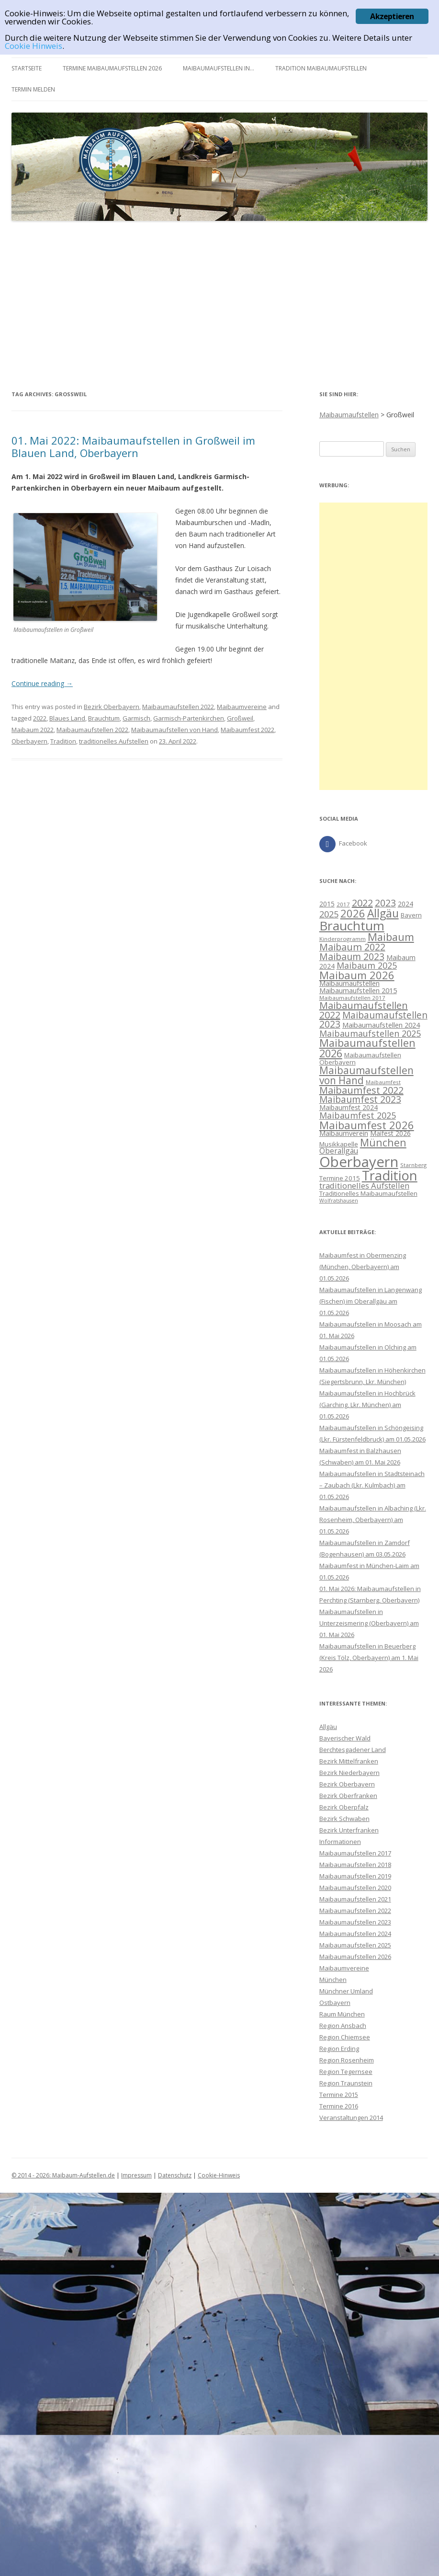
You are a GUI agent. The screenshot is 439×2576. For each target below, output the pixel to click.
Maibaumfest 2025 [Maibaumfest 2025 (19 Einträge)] (357, 1115)
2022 (39, 718)
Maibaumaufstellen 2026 (355, 1956)
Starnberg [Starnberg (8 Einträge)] (413, 1164)
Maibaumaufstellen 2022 (178, 706)
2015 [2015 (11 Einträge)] (327, 903)
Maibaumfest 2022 (247, 729)
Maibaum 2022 (32, 729)
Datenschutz (174, 2175)
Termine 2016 (338, 2106)
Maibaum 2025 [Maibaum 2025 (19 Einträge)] (367, 965)
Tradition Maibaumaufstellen (321, 68)
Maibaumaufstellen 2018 (355, 1864)
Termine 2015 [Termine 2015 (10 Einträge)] (339, 1178)
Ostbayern (334, 2002)
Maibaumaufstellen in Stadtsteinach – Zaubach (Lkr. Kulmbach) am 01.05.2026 (372, 1485)
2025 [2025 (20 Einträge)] (328, 914)
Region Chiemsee (344, 2037)
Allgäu (328, 1726)
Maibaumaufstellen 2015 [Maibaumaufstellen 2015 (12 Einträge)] (358, 990)
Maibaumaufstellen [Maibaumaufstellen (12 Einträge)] (349, 983)
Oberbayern (29, 741)
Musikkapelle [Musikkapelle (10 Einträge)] (338, 1144)
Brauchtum (104, 718)
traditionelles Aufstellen (113, 741)
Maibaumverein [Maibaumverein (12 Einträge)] (343, 1133)
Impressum (136, 2175)
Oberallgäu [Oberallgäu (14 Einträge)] (338, 1150)
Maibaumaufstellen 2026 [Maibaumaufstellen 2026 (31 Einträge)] (367, 1048)
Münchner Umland (346, 1991)
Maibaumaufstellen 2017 (355, 1853)
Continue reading (42, 683)
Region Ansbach (342, 2025)
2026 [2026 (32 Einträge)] (352, 913)
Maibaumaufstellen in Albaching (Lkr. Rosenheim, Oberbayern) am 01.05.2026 (372, 1519)
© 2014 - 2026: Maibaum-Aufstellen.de (63, 2175)
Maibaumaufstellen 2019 (355, 1876)
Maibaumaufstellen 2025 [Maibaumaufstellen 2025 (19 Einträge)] (370, 1033)
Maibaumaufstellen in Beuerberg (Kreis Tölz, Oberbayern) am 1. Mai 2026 (368, 1657)
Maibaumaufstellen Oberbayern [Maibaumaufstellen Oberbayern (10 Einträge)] (360, 1058)
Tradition (63, 741)
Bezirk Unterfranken (349, 1830)
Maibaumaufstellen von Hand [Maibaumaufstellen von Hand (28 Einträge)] (366, 1075)
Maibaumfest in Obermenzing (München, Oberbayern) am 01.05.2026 (362, 1266)
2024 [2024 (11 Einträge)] (405, 903)
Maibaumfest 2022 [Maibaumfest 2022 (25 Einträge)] (361, 1090)
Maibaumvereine (242, 706)
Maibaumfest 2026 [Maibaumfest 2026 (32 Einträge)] (366, 1125)
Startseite (26, 68)
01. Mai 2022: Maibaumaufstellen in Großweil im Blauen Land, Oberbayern (133, 446)
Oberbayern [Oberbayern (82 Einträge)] (358, 1161)
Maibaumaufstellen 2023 (355, 1922)
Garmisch (136, 718)
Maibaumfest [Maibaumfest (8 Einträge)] (383, 1082)
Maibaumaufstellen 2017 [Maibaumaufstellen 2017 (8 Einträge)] (352, 997)
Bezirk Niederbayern (349, 1772)
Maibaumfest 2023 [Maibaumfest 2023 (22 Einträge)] (360, 1099)
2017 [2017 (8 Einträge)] (343, 904)
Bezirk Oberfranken (348, 1795)
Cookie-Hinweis (219, 2175)
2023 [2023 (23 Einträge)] (385, 902)
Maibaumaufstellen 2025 (355, 1945)
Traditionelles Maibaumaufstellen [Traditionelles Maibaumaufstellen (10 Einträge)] (368, 1193)
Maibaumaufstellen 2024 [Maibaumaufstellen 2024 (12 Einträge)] (381, 1025)
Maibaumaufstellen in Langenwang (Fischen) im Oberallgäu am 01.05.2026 (370, 1301)
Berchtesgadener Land (352, 1749)
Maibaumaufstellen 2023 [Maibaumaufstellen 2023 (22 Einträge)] (373, 1019)
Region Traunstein (345, 2083)
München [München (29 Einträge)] (383, 1142)
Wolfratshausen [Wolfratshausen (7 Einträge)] (338, 1200)
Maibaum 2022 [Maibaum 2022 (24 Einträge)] (352, 946)
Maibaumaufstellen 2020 (355, 1887)
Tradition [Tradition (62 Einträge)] (389, 1175)
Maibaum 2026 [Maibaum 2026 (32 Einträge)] (356, 975)
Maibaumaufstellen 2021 (355, 1899)
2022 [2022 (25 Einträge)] (362, 902)
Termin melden (33, 89)
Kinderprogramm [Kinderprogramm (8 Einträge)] (342, 938)
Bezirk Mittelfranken (348, 1761)
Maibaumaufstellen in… (218, 68)
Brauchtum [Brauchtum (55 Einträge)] (351, 925)
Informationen (340, 1841)
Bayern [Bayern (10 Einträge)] (411, 915)
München (333, 1979)
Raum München (342, 2014)
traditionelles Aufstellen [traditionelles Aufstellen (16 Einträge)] (364, 1185)
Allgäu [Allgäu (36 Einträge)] (383, 913)
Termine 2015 (338, 2094)
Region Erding (339, 2048)
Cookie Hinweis (33, 45)
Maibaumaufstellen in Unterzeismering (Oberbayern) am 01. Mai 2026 (369, 1623)
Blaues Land (67, 718)
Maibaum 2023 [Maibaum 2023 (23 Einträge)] (351, 956)
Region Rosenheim (346, 2060)
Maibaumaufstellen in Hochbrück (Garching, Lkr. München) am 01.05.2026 (367, 1404)
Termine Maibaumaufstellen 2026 (112, 68)
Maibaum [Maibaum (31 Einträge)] (391, 937)
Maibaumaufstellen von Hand (174, 729)
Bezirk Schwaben (344, 1818)
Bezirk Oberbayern (111, 706)
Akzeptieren (392, 16)
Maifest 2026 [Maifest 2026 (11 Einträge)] (390, 1133)
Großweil (240, 718)
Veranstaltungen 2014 (351, 2117)
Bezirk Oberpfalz (344, 1807)
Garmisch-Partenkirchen (188, 718)
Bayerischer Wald (345, 1738)
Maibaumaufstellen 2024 (355, 1933)
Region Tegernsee (345, 2071)
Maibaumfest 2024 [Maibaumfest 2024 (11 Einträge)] (348, 1107)
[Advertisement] (219, 305)
